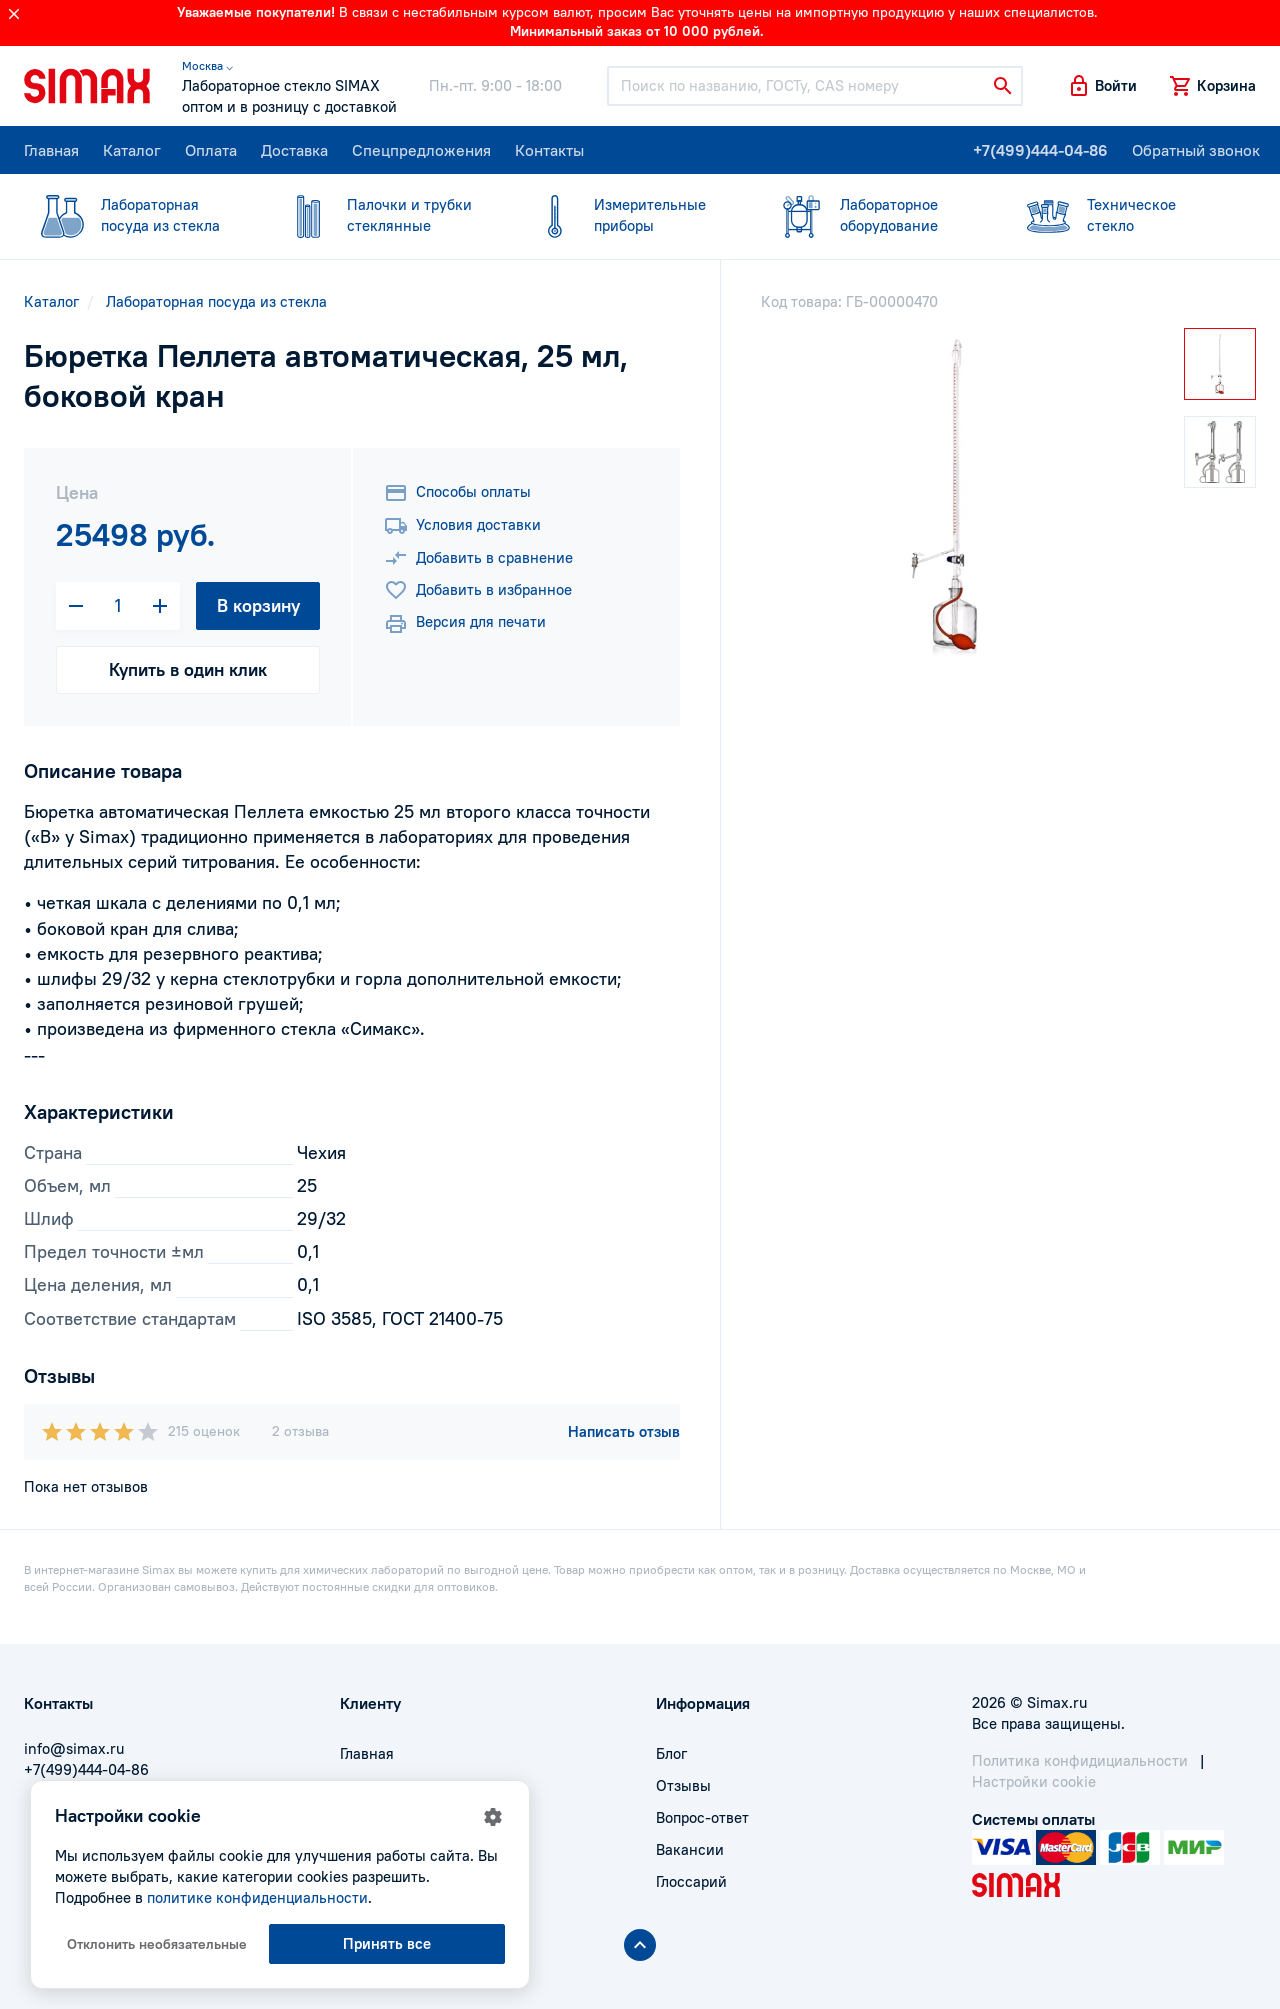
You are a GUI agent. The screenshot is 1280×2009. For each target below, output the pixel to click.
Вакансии (690, 1849)
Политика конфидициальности (1080, 1760)
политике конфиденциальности (257, 1897)
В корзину (258, 605)
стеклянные (381, 214)
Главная (51, 150)
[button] (1102, 86)
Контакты (549, 150)
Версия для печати (465, 624)
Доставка (294, 150)
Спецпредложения (421, 150)
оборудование (874, 214)
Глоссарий (691, 1881)
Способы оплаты (457, 493)
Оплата (211, 150)
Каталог (132, 150)
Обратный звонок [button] (1196, 150)
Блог (671, 1753)
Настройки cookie (1034, 1781)
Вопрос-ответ (702, 1817)
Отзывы (683, 1785)
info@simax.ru (74, 1748)
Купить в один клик (188, 669)
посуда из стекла (135, 214)
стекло (1121, 214)
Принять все (387, 1943)
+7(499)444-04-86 (1040, 150)
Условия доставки (462, 526)
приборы (628, 214)
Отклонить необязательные (157, 1944)
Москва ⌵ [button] (207, 65)
